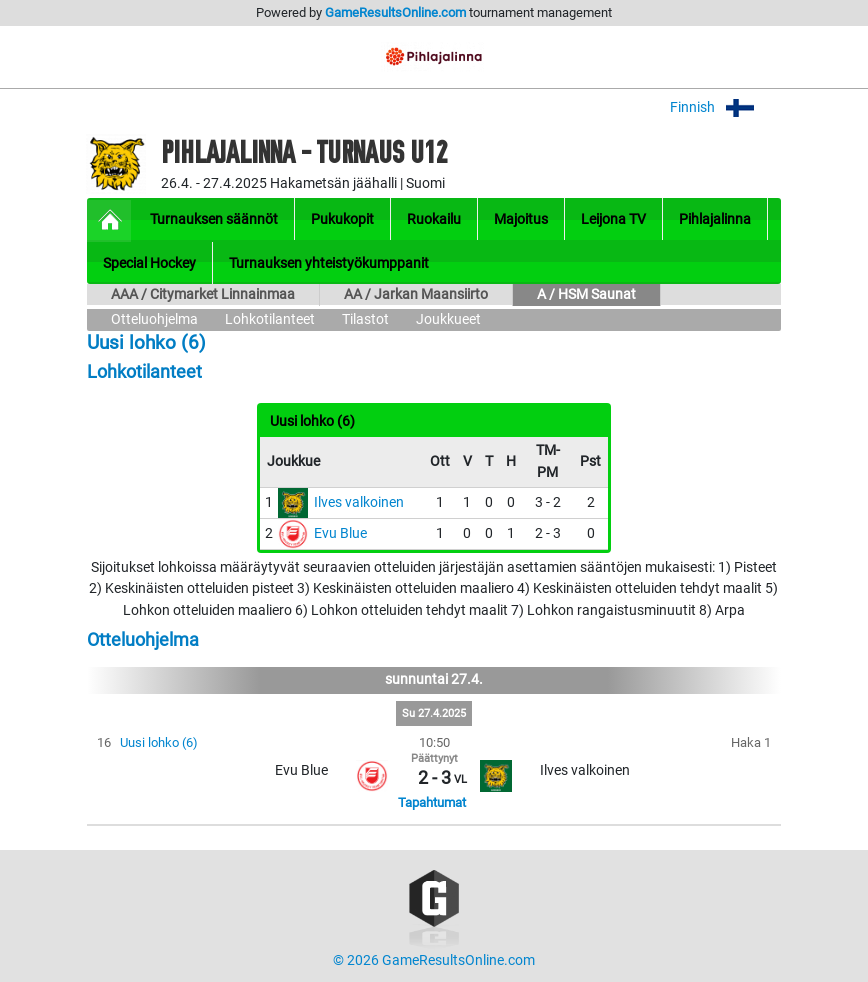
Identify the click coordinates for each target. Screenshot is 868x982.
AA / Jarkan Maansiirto (416, 294)
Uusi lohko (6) (159, 742)
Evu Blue (340, 533)
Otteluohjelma (154, 319)
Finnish (725, 107)
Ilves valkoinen (359, 502)
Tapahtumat (432, 802)
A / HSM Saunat (586, 294)
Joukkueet (448, 319)
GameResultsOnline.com (395, 12)
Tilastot (365, 319)
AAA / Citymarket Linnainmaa (203, 294)
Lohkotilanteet (270, 319)
